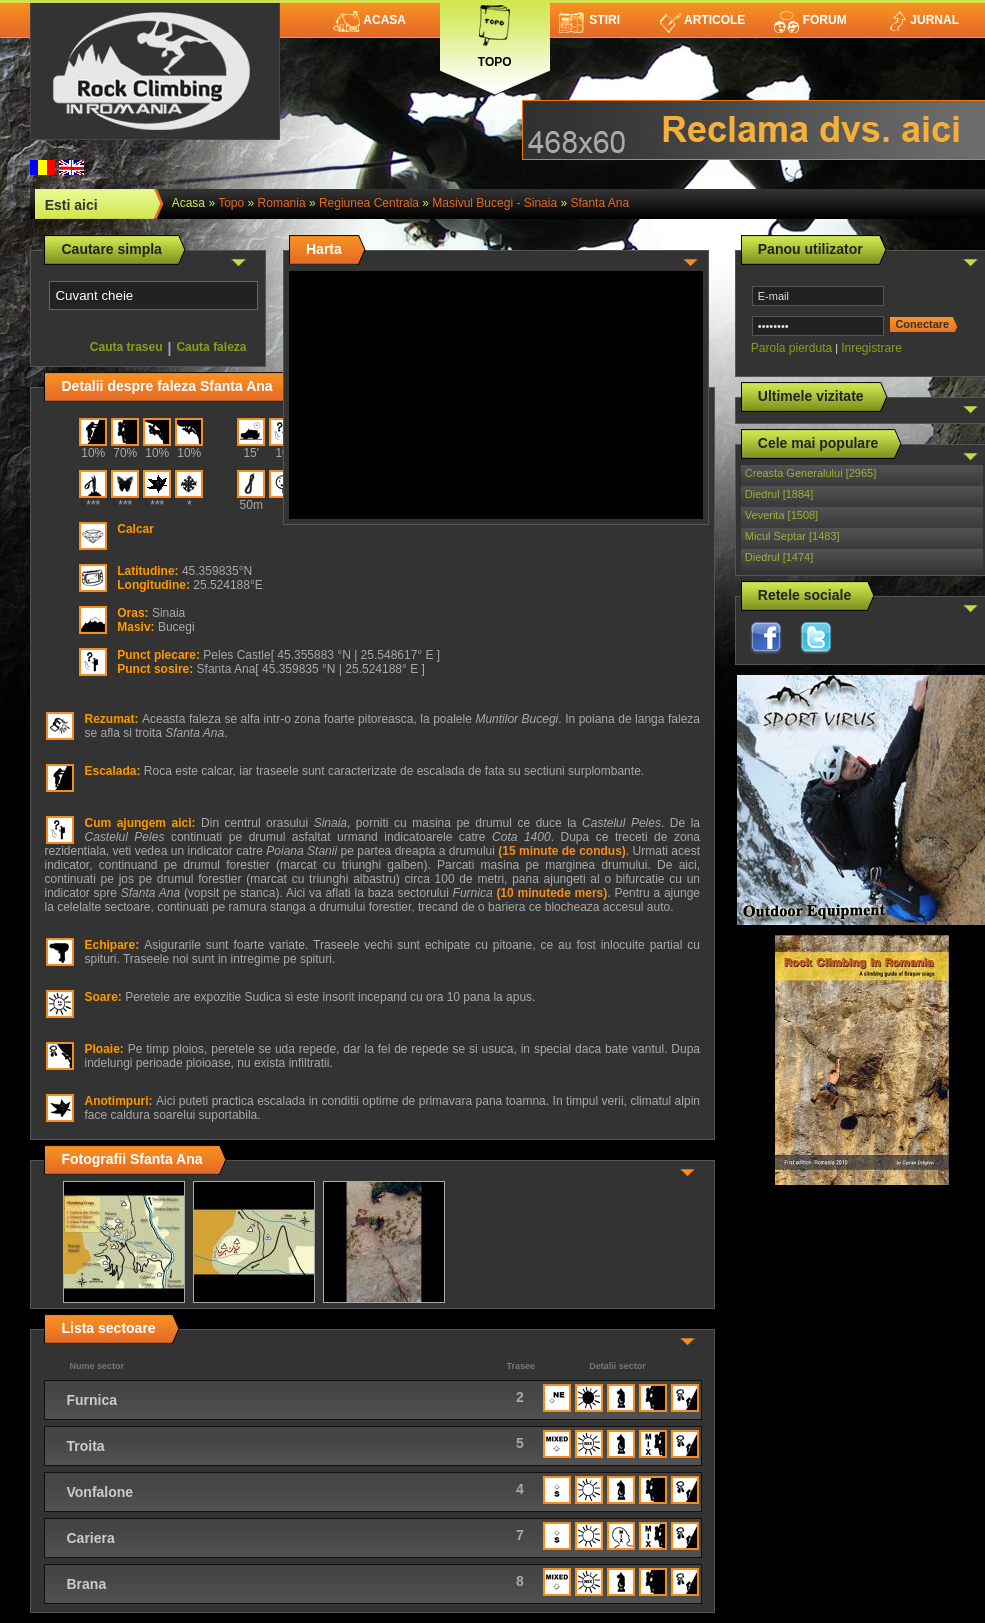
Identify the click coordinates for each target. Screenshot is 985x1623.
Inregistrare (871, 348)
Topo (495, 32)
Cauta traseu (126, 347)
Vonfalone (99, 1492)
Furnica (91, 1400)
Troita (85, 1446)
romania (282, 203)
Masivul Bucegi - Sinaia (494, 203)
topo (231, 203)
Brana (86, 1584)
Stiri (589, 20)
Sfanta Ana (599, 203)
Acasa (369, 20)
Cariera (90, 1538)
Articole (702, 20)
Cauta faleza (211, 347)
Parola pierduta (791, 348)
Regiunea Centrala (369, 203)
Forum (810, 20)
